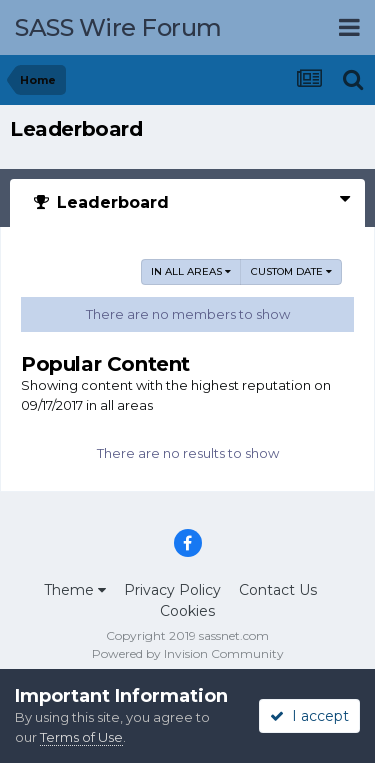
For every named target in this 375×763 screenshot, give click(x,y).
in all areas (191, 271)
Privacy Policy (172, 590)
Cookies (187, 611)
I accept (309, 716)
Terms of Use (81, 737)
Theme (75, 590)
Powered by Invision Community (188, 653)
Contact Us (278, 590)
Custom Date (291, 271)
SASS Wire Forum (118, 27)
